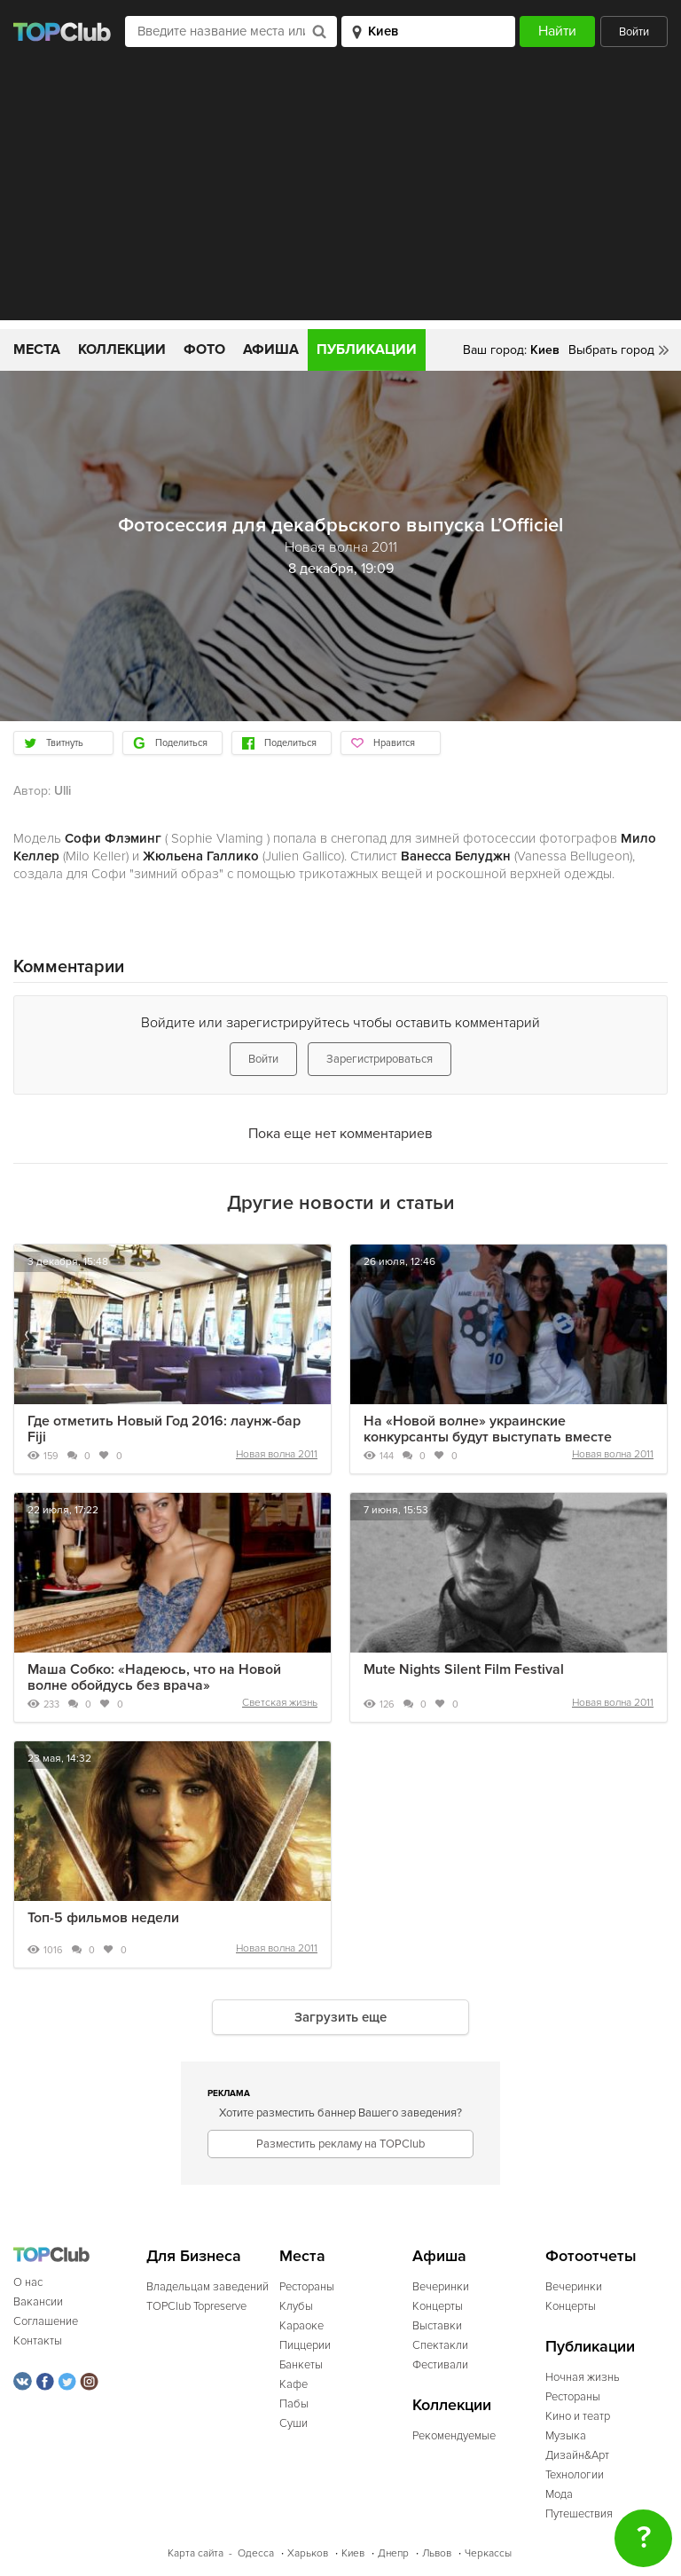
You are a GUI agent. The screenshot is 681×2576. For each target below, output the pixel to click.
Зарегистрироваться (379, 1059)
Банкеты (301, 2365)
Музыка (565, 2436)
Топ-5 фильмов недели (103, 1918)
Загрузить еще (340, 2017)
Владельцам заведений (207, 2287)
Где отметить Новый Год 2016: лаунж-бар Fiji (164, 1429)
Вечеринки (440, 2287)
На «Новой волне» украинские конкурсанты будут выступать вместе (488, 1429)
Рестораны (306, 2287)
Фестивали (440, 2365)
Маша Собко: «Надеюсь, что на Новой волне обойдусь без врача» (154, 1677)
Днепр (393, 2553)
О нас (28, 2282)
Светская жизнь (279, 1702)
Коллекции (122, 349)
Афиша (271, 349)
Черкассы (488, 2553)
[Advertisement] (340, 196)
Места (36, 349)
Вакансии (38, 2302)
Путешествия (579, 2514)
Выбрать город (611, 349)
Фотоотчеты (591, 2256)
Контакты (37, 2341)
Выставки (437, 2326)
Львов (436, 2553)
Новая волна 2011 (276, 1454)
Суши (293, 2423)
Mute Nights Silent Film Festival (464, 1669)
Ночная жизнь (582, 2377)
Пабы (294, 2404)
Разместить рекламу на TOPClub (340, 2144)
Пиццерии (305, 2345)
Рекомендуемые (454, 2436)
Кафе (293, 2384)
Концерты (437, 2306)
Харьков (307, 2553)
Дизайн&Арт (577, 2455)
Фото (204, 349)
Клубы (296, 2306)
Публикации (367, 349)
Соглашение (45, 2321)
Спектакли (440, 2345)
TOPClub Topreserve (196, 2306)
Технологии (574, 2475)
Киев (352, 2553)
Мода (559, 2494)
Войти (634, 32)
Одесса (256, 2553)
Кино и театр (577, 2416)
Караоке (301, 2326)
